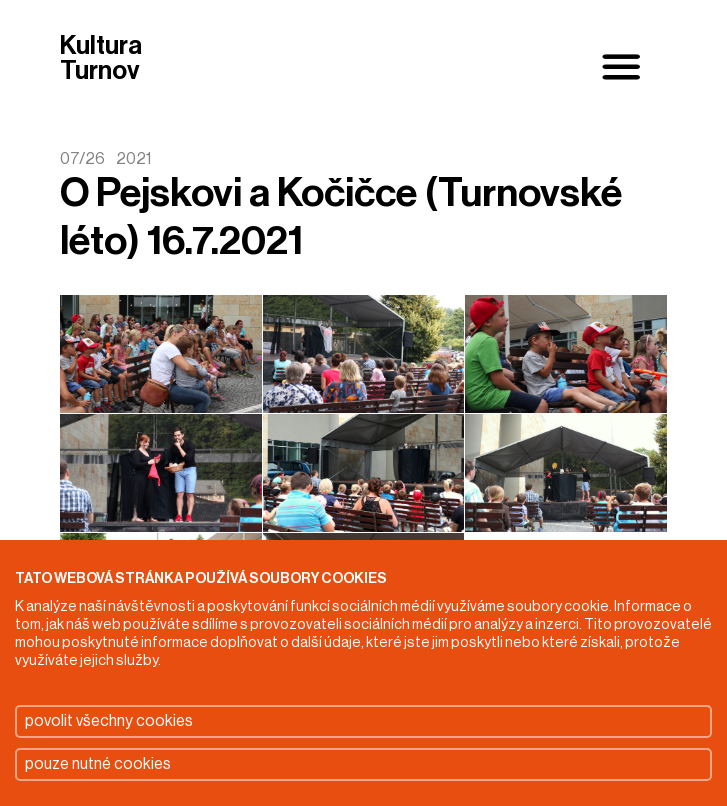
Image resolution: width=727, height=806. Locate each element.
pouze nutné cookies (98, 764)
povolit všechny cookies (109, 721)
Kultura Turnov (101, 59)
